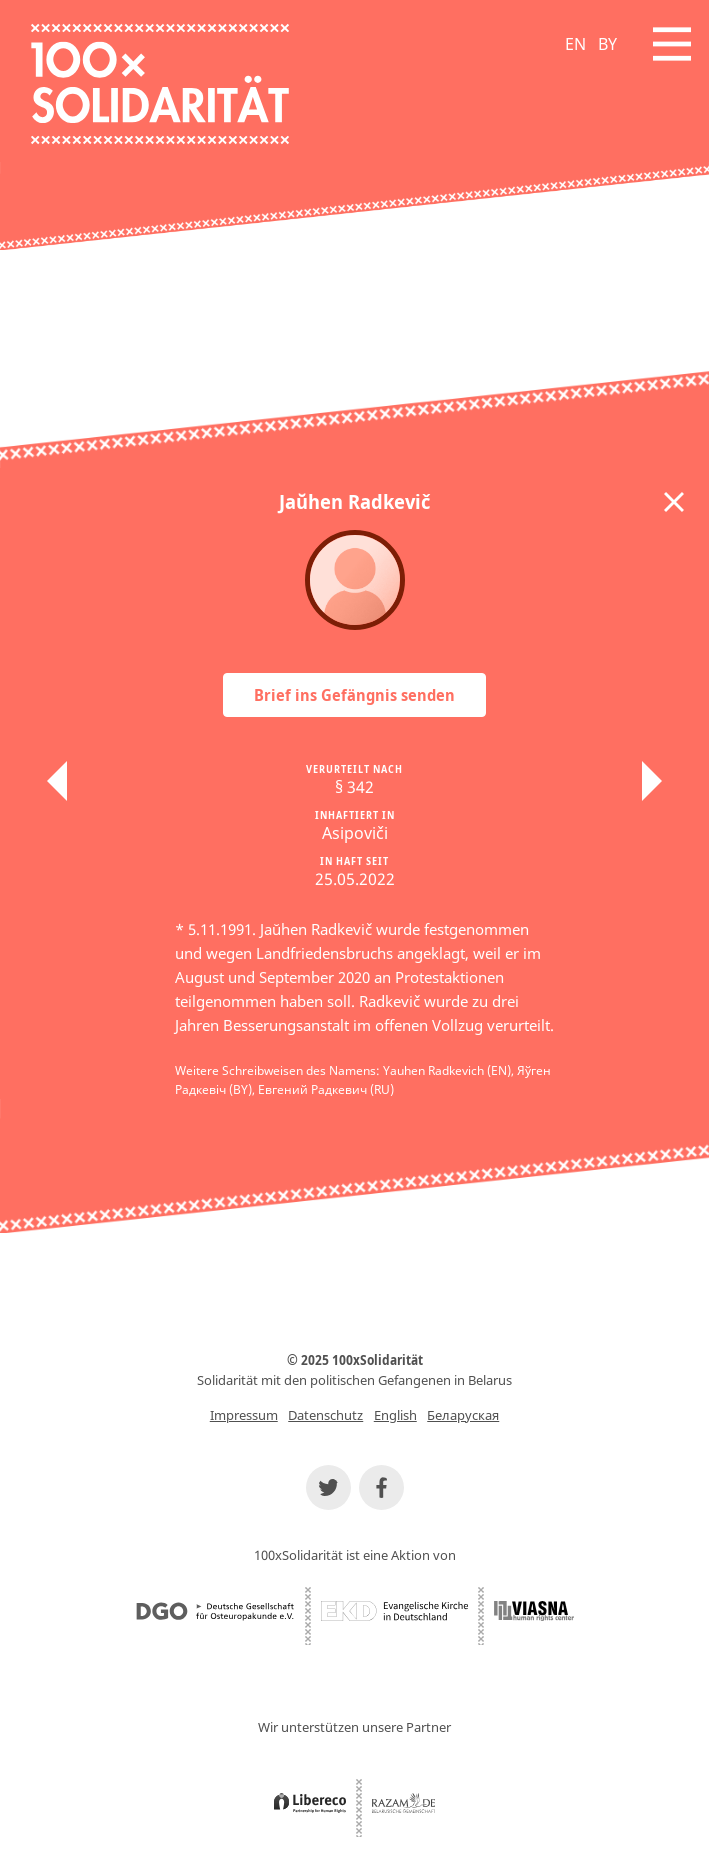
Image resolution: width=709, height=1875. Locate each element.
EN (575, 44)
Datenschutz (325, 1415)
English (395, 1415)
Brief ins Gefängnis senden (354, 695)
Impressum (244, 1415)
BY (607, 44)
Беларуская (463, 1415)
